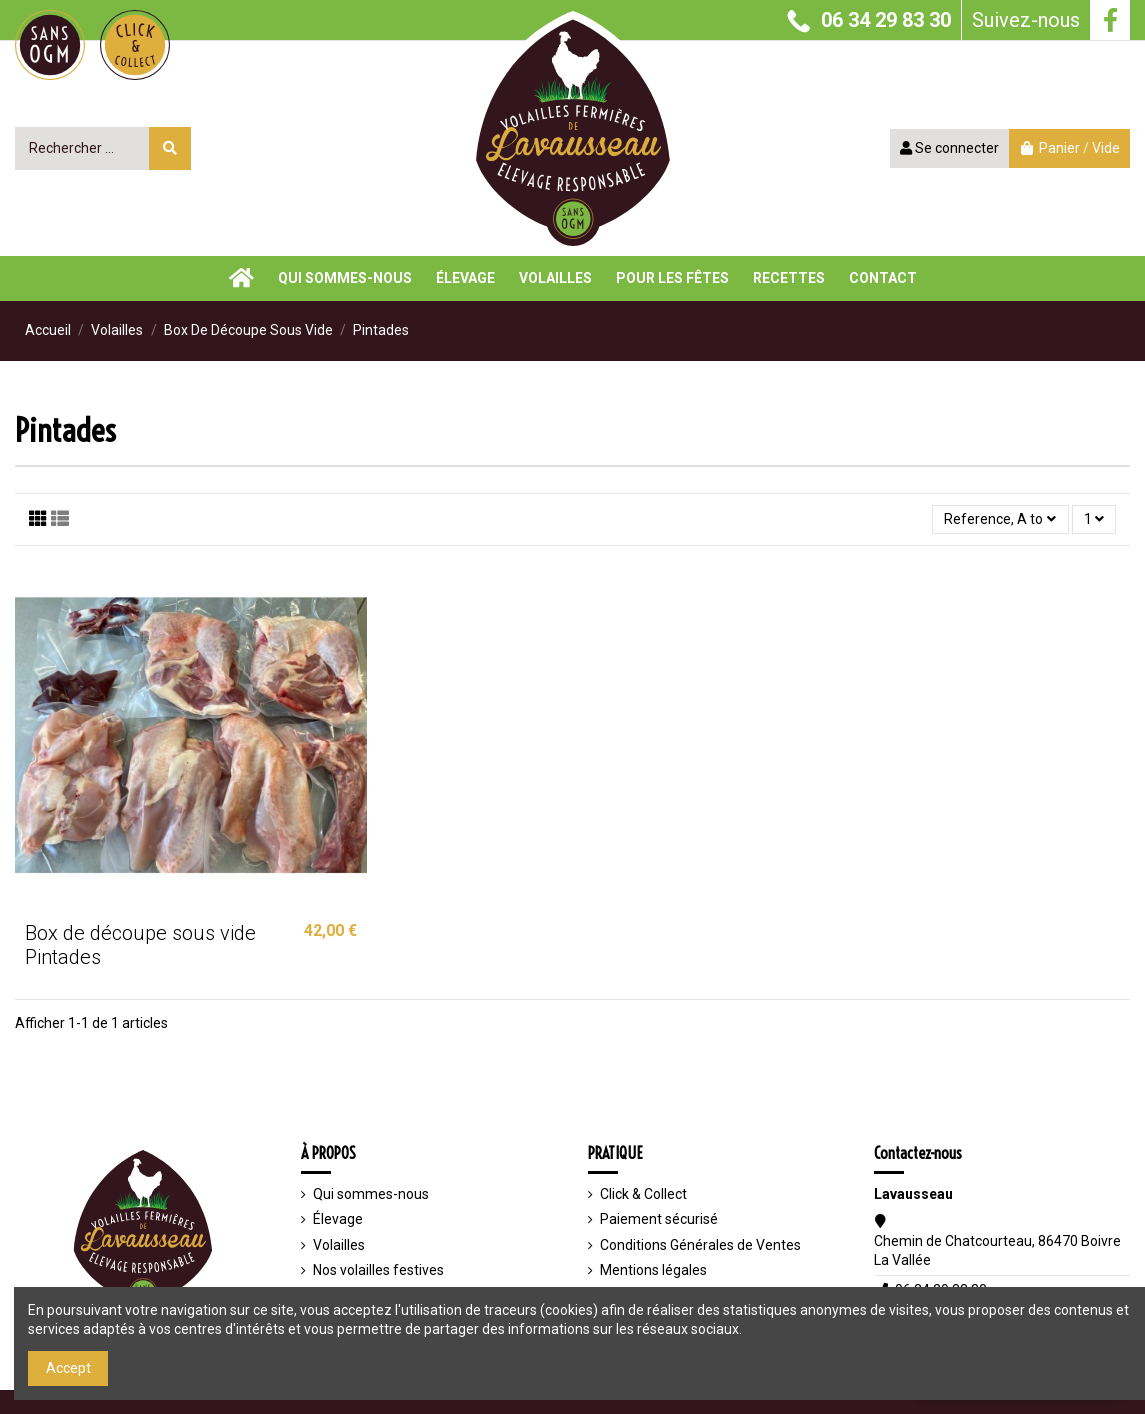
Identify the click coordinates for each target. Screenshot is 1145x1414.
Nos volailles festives (378, 1270)
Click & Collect (643, 1194)
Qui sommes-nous (371, 1194)
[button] (789, 278)
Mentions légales (653, 1270)
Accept (68, 1368)
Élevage (338, 1219)
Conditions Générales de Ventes (700, 1245)
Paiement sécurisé (659, 1219)
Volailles (339, 1245)
